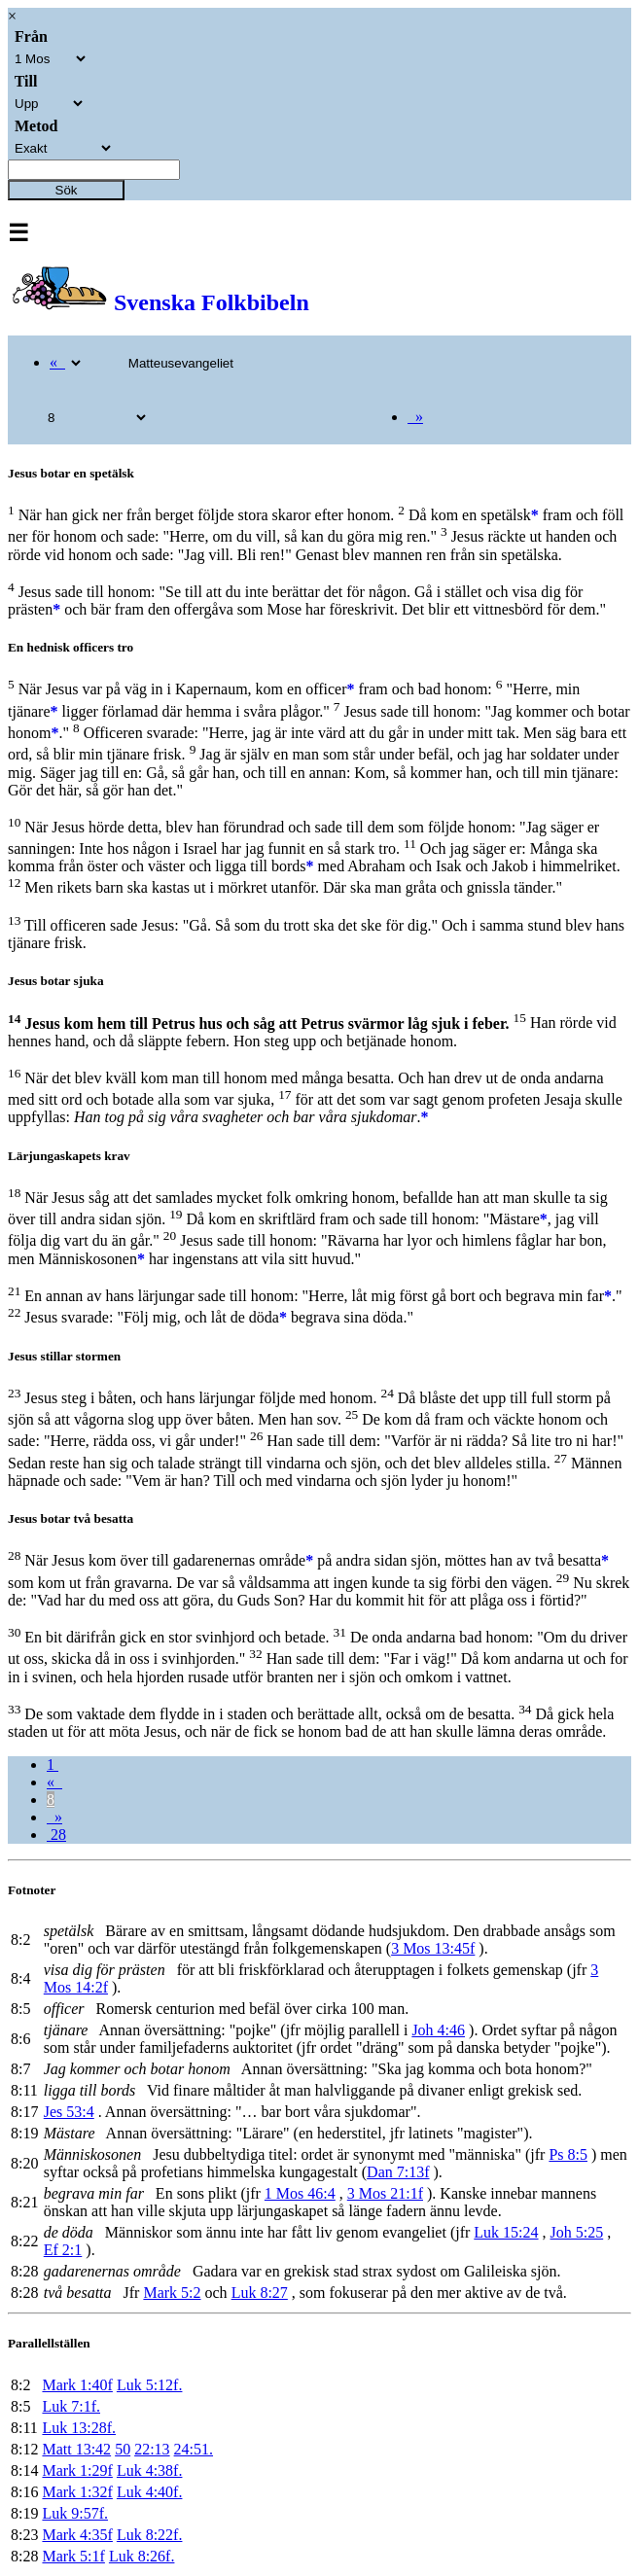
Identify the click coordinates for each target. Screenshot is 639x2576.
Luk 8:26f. (142, 2556)
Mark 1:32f (77, 2492)
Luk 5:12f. (150, 2385)
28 (56, 1834)
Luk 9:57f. (75, 2513)
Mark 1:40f (77, 2385)
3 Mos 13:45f (433, 1948)
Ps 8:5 (568, 2154)
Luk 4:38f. (150, 2470)
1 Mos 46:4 (300, 2193)
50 (122, 2449)
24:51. (193, 2449)
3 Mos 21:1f (385, 2193)
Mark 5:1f (73, 2556)
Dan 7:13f (398, 2172)
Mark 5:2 (171, 2292)
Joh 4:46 (438, 2030)
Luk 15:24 (506, 2232)
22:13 (151, 2449)
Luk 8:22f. (150, 2534)
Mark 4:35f (77, 2534)
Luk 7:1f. (71, 2406)
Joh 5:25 (577, 2232)
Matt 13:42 (76, 2449)
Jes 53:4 (69, 2111)
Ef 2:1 (63, 2249)
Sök (66, 190)
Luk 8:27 (259, 2292)
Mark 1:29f (77, 2470)
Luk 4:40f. (150, 2492)
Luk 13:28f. (79, 2427)
